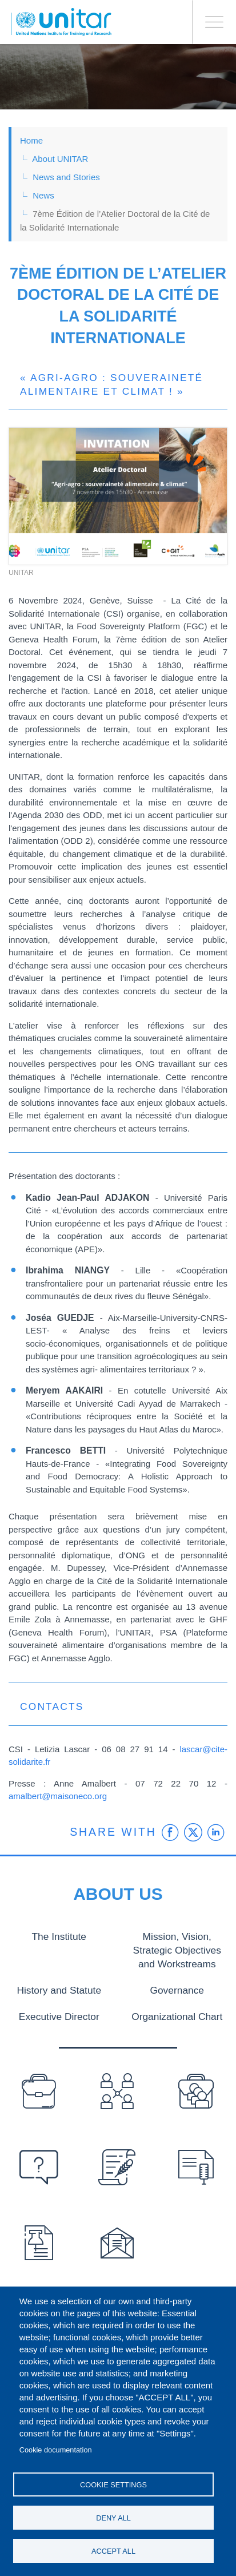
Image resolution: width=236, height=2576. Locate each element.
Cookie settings (113, 2484)
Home (31, 140)
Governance (177, 1988)
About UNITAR (60, 159)
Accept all (113, 2551)
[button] (118, 496)
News (43, 195)
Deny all (113, 2518)
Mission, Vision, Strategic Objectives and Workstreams (177, 1949)
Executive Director (59, 2013)
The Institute (59, 1936)
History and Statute (59, 1988)
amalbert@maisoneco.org (58, 1796)
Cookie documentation (55, 2450)
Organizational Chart (177, 2013)
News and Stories (66, 177)
